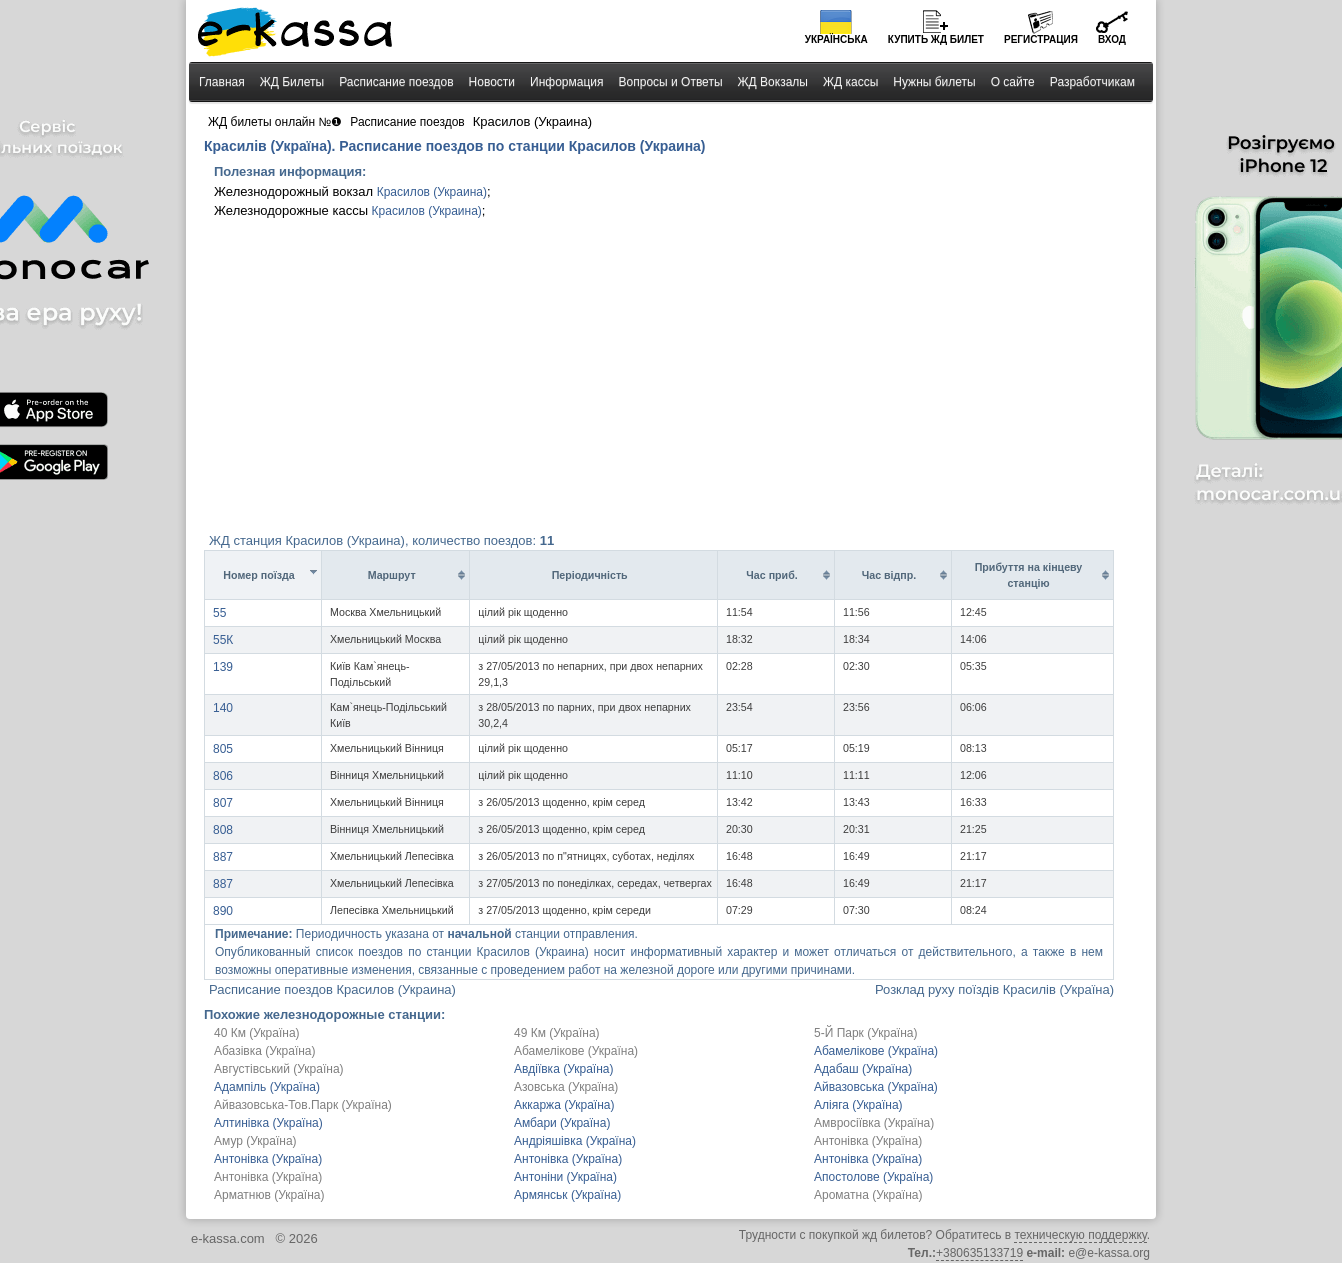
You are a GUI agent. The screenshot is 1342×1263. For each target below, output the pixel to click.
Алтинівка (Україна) (268, 1123)
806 (223, 776)
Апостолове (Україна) (873, 1177)
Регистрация (1041, 39)
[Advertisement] (671, 381)
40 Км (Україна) (257, 1033)
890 (223, 911)
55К (223, 640)
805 (223, 749)
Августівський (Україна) (279, 1069)
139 (223, 667)
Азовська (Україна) (566, 1087)
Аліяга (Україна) (858, 1105)
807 (223, 803)
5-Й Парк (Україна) (866, 1033)
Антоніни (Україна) (565, 1177)
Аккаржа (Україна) (564, 1105)
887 (223, 857)
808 (223, 830)
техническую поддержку (1080, 1235)
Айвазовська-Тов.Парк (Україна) (303, 1105)
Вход (1112, 39)
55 (219, 613)
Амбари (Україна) (562, 1123)
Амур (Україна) (255, 1141)
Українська (836, 39)
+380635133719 (979, 1253)
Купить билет (936, 39)
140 (223, 708)
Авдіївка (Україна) (563, 1069)
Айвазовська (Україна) (876, 1087)
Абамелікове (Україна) (576, 1051)
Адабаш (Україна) (863, 1069)
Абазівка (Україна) (265, 1051)
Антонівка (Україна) (868, 1141)
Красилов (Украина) (432, 192)
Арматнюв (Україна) (269, 1195)
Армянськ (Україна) (567, 1195)
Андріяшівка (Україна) (575, 1141)
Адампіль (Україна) (267, 1087)
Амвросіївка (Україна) (874, 1123)
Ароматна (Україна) (868, 1195)
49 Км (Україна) (557, 1033)
